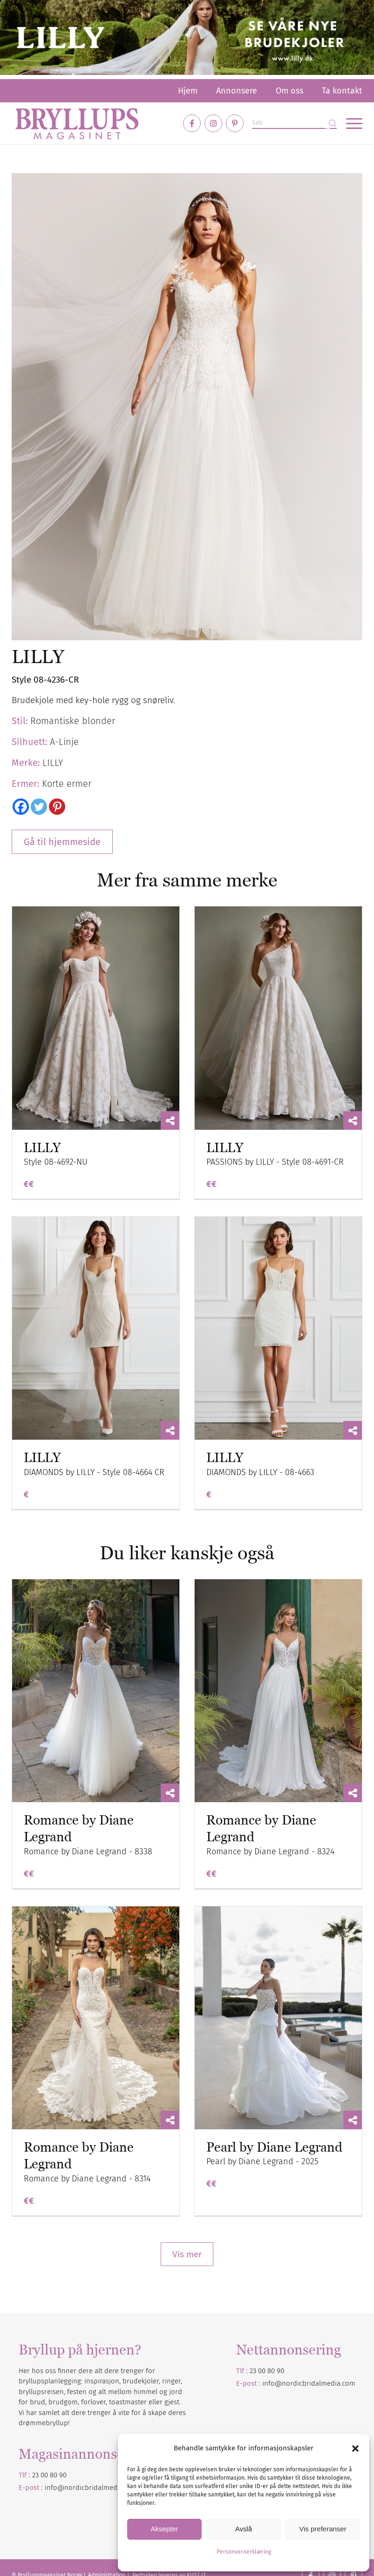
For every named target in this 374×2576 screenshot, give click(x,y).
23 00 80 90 (267, 2371)
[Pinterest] (57, 806)
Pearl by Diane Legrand (274, 2147)
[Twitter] (39, 806)
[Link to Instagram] (213, 123)
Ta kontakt (342, 91)
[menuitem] (188, 90)
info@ (54, 2487)
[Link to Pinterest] (235, 123)
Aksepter (164, 2529)
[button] (355, 2448)
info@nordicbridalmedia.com (308, 2383)
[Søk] (294, 123)
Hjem (187, 91)
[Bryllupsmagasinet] (77, 123)
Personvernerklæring (244, 2552)
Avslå (243, 2529)
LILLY (42, 1147)
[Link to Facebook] (192, 123)
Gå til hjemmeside (62, 841)
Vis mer (187, 2254)
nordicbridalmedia (93, 2487)
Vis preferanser (322, 2529)
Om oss (289, 91)
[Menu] (349, 123)
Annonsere (236, 91)
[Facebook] (21, 806)
